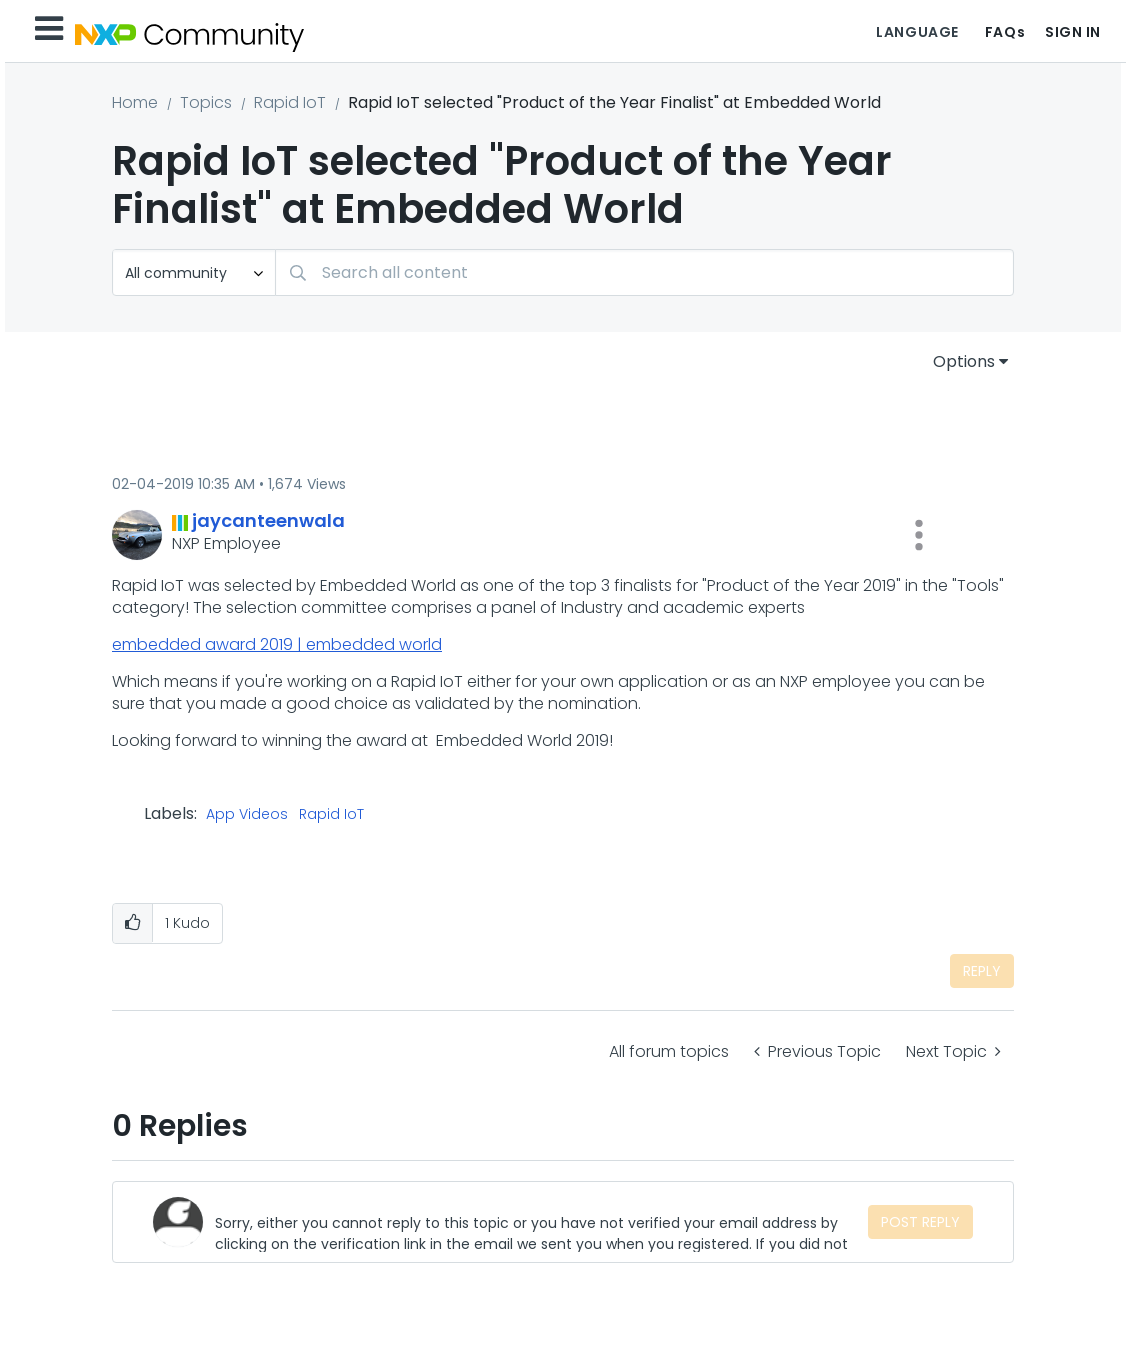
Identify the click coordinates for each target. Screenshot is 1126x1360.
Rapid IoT (290, 102)
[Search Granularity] (194, 272)
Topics (206, 102)
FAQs (1005, 32)
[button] (919, 535)
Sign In (1073, 32)
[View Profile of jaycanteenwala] (268, 520)
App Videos (247, 815)
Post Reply (920, 1222)
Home (135, 102)
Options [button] (964, 361)
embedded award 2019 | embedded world (277, 644)
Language (917, 32)
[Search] (644, 272)
